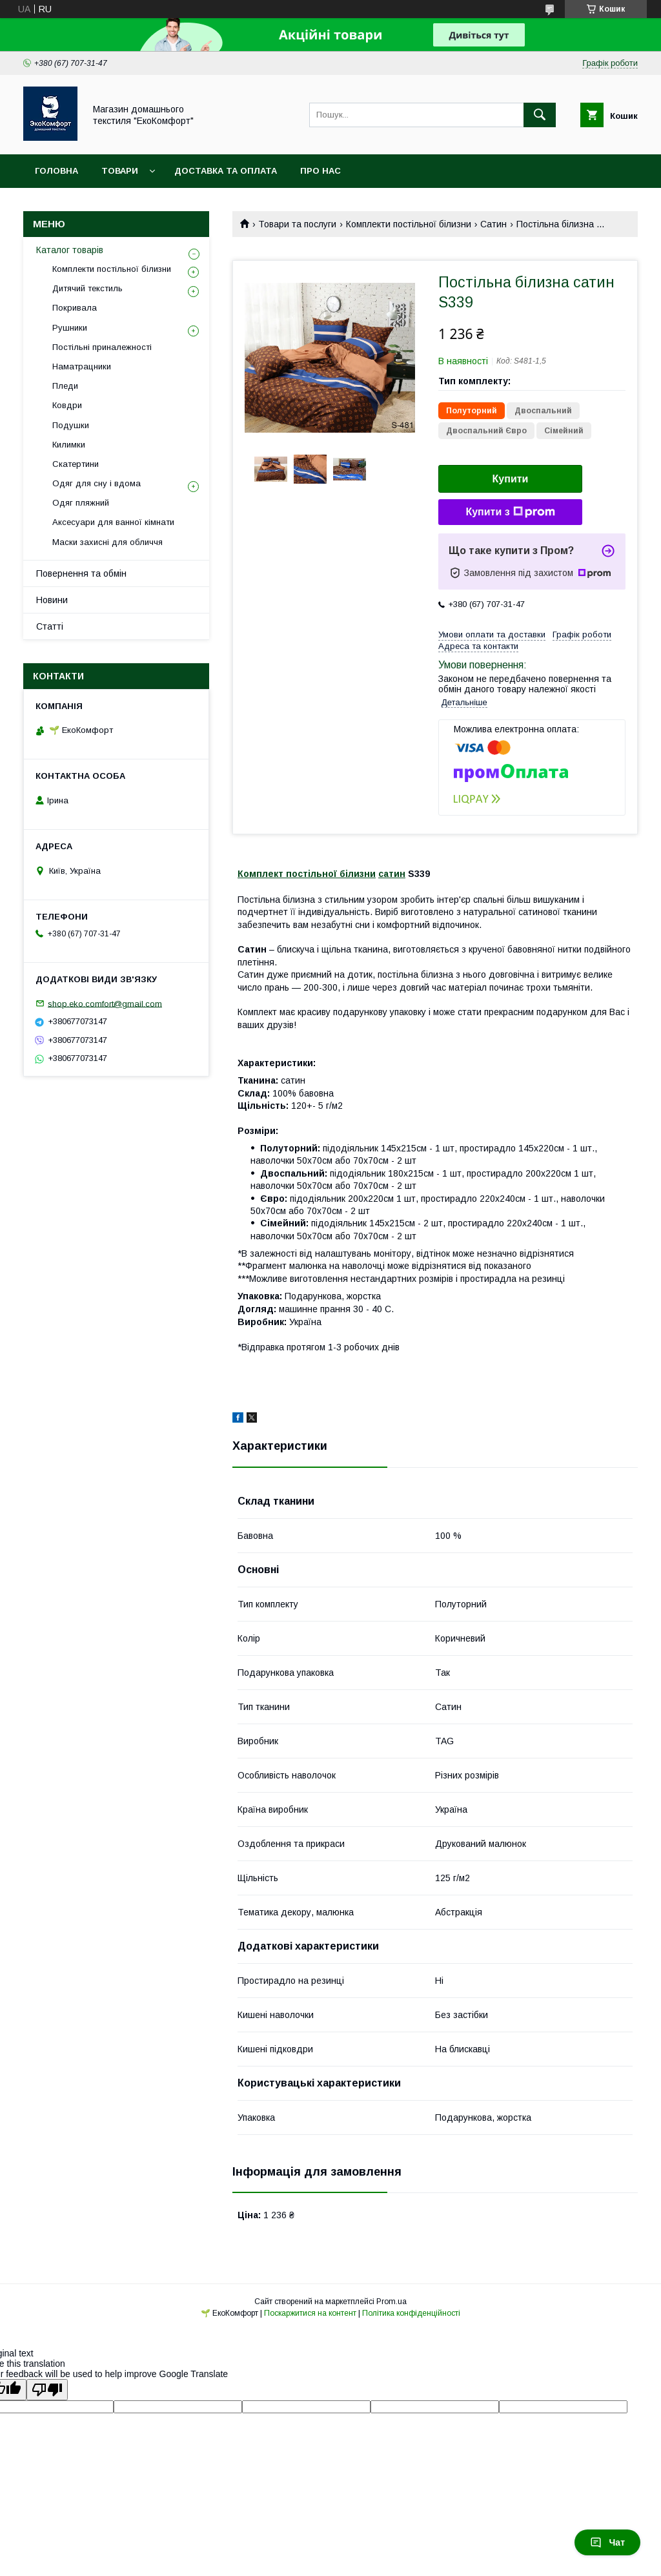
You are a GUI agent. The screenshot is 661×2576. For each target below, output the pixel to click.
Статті (49, 626)
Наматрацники (81, 366)
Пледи (65, 386)
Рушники (69, 328)
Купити (511, 478)
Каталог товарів (69, 250)
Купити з (509, 512)
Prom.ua (391, 2301)
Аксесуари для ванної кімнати (113, 522)
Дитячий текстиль (87, 288)
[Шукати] (540, 115)
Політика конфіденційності (411, 2313)
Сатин (493, 224)
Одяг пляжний (80, 503)
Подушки (70, 425)
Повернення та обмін (81, 573)
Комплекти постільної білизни (408, 224)
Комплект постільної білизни (307, 874)
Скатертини (75, 464)
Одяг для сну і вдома (96, 483)
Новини (52, 600)
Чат (607, 2542)
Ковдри (67, 405)
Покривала (74, 308)
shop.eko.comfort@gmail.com (105, 1003)
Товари (119, 171)
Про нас (320, 171)
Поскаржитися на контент (310, 2313)
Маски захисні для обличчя (107, 542)
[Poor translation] (47, 2389)
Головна (56, 171)
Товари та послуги (297, 224)
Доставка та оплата (225, 171)
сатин (391, 874)
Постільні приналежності (102, 347)
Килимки (68, 444)
